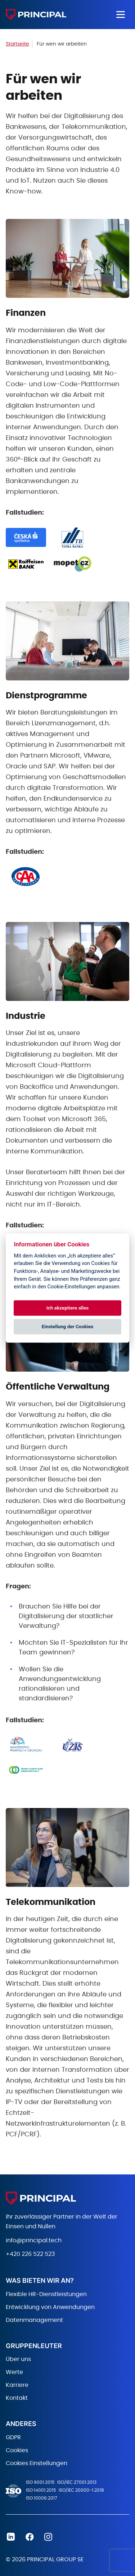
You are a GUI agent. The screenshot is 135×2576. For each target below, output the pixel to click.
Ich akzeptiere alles (67, 1308)
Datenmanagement (34, 2320)
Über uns (18, 2359)
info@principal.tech (34, 2240)
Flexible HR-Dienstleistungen (46, 2294)
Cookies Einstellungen (36, 2463)
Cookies (17, 2450)
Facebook (29, 2537)
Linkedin (11, 2537)
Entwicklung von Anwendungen (50, 2307)
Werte (14, 2372)
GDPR (13, 2437)
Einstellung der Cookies (68, 1327)
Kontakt (17, 2398)
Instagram (48, 2537)
